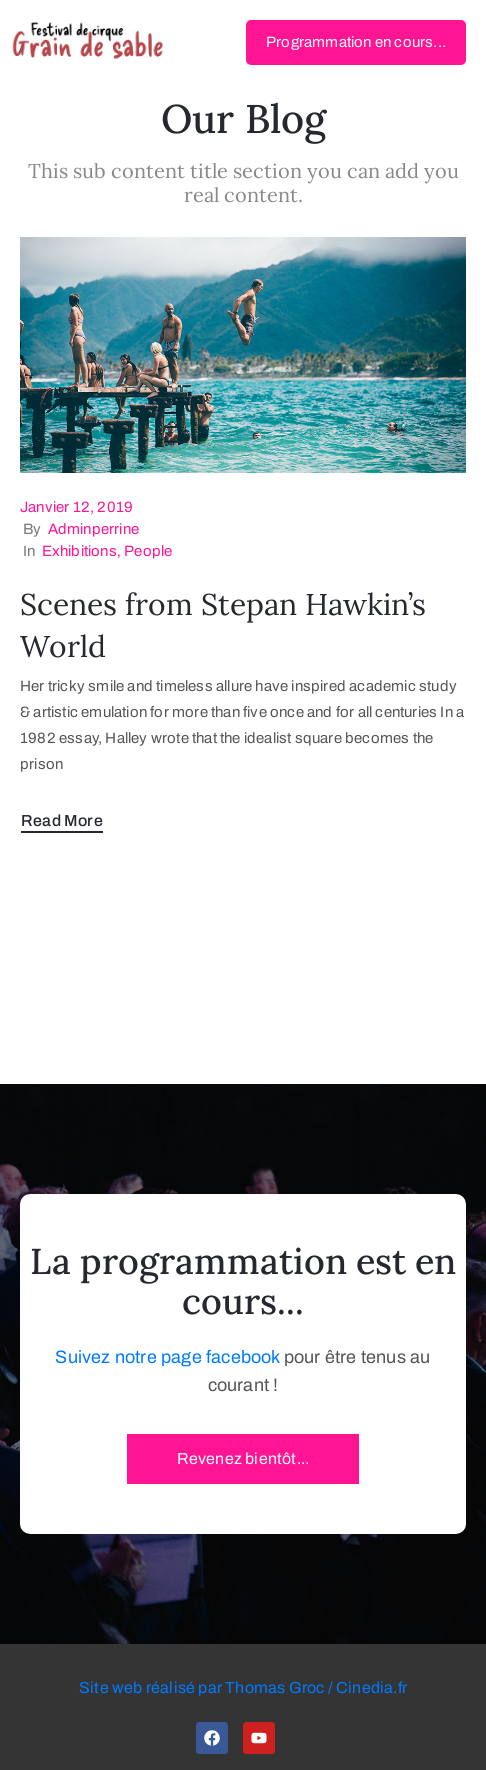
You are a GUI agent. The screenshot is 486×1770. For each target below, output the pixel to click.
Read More (62, 820)
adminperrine (93, 529)
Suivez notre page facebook (167, 1357)
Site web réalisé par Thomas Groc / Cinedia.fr (243, 1687)
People (148, 551)
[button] (356, 42)
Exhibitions (79, 551)
